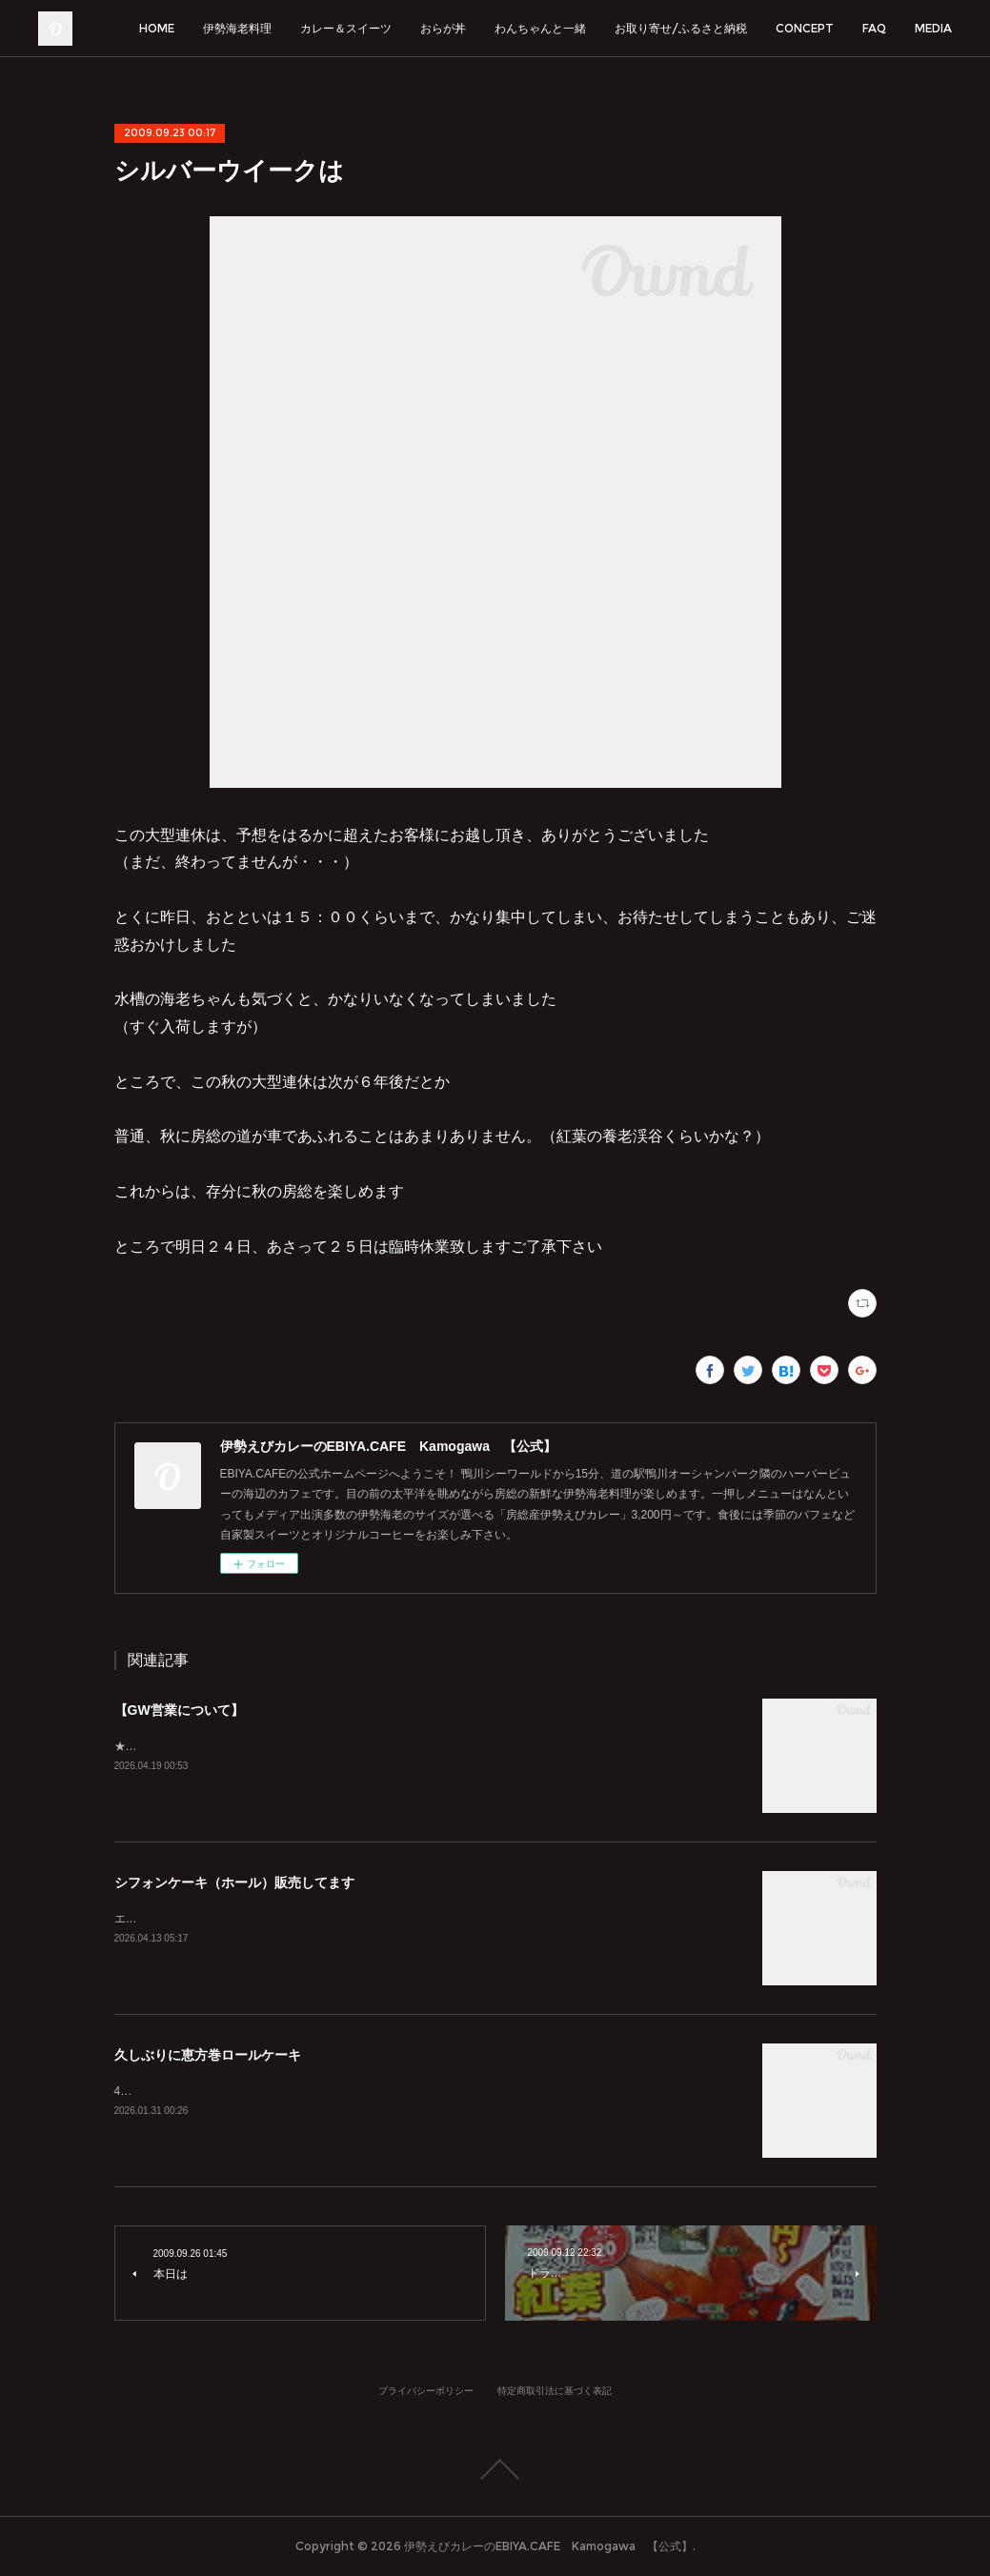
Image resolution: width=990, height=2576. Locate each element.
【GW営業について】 (179, 1710)
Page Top (495, 2469)
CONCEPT (805, 28)
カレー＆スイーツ (346, 28)
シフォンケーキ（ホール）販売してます (234, 1882)
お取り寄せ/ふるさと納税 (681, 28)
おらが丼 (443, 28)
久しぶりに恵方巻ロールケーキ (207, 2055)
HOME (156, 28)
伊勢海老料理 (237, 28)
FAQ (874, 28)
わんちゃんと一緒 (540, 28)
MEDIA (933, 28)
